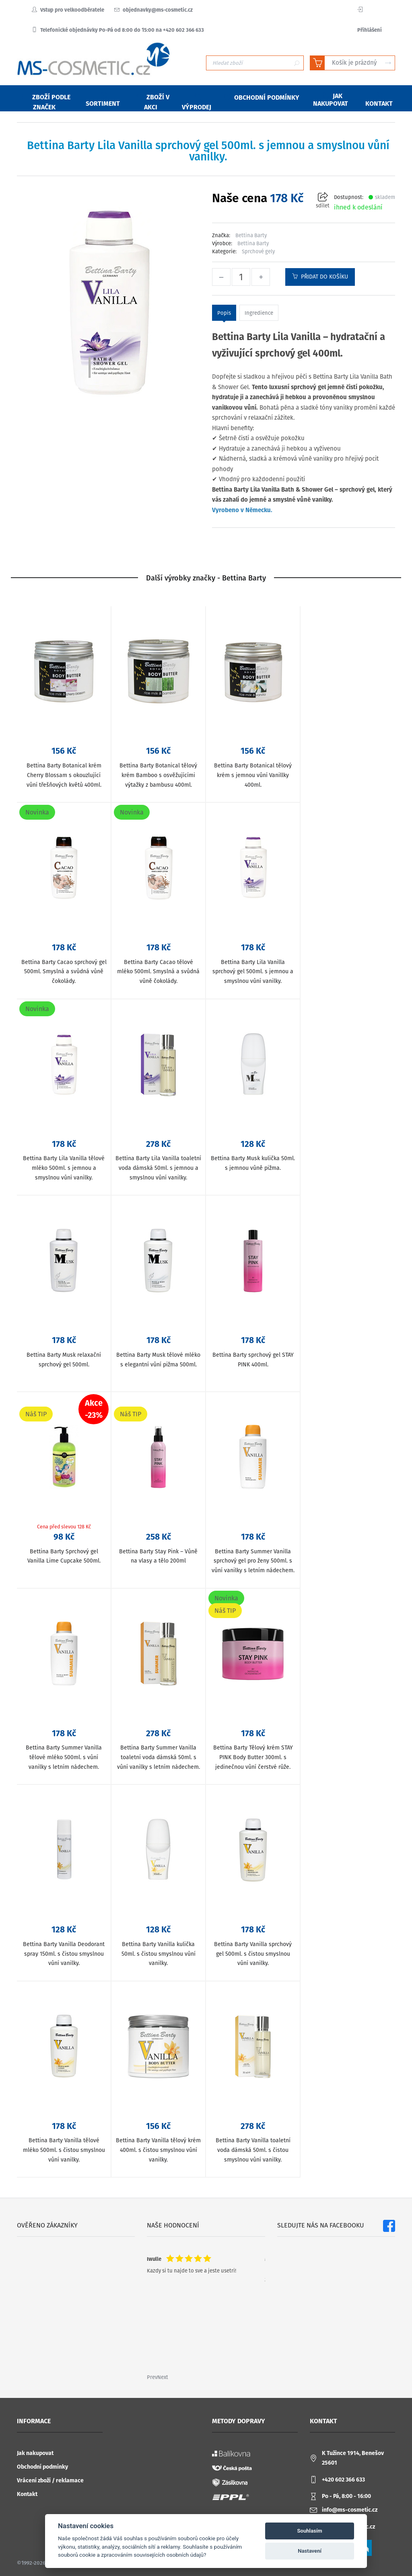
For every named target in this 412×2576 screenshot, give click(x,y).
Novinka (37, 812)
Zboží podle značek (46, 102)
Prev (152, 2377)
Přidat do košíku (320, 276)
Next (162, 2377)
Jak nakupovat (35, 2453)
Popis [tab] (224, 313)
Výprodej (196, 102)
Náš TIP (36, 1414)
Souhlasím (309, 2531)
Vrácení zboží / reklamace (50, 2480)
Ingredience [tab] (259, 313)
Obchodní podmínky (42, 2466)
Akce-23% (94, 1409)
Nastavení (309, 2551)
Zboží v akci (152, 102)
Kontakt (27, 2494)
